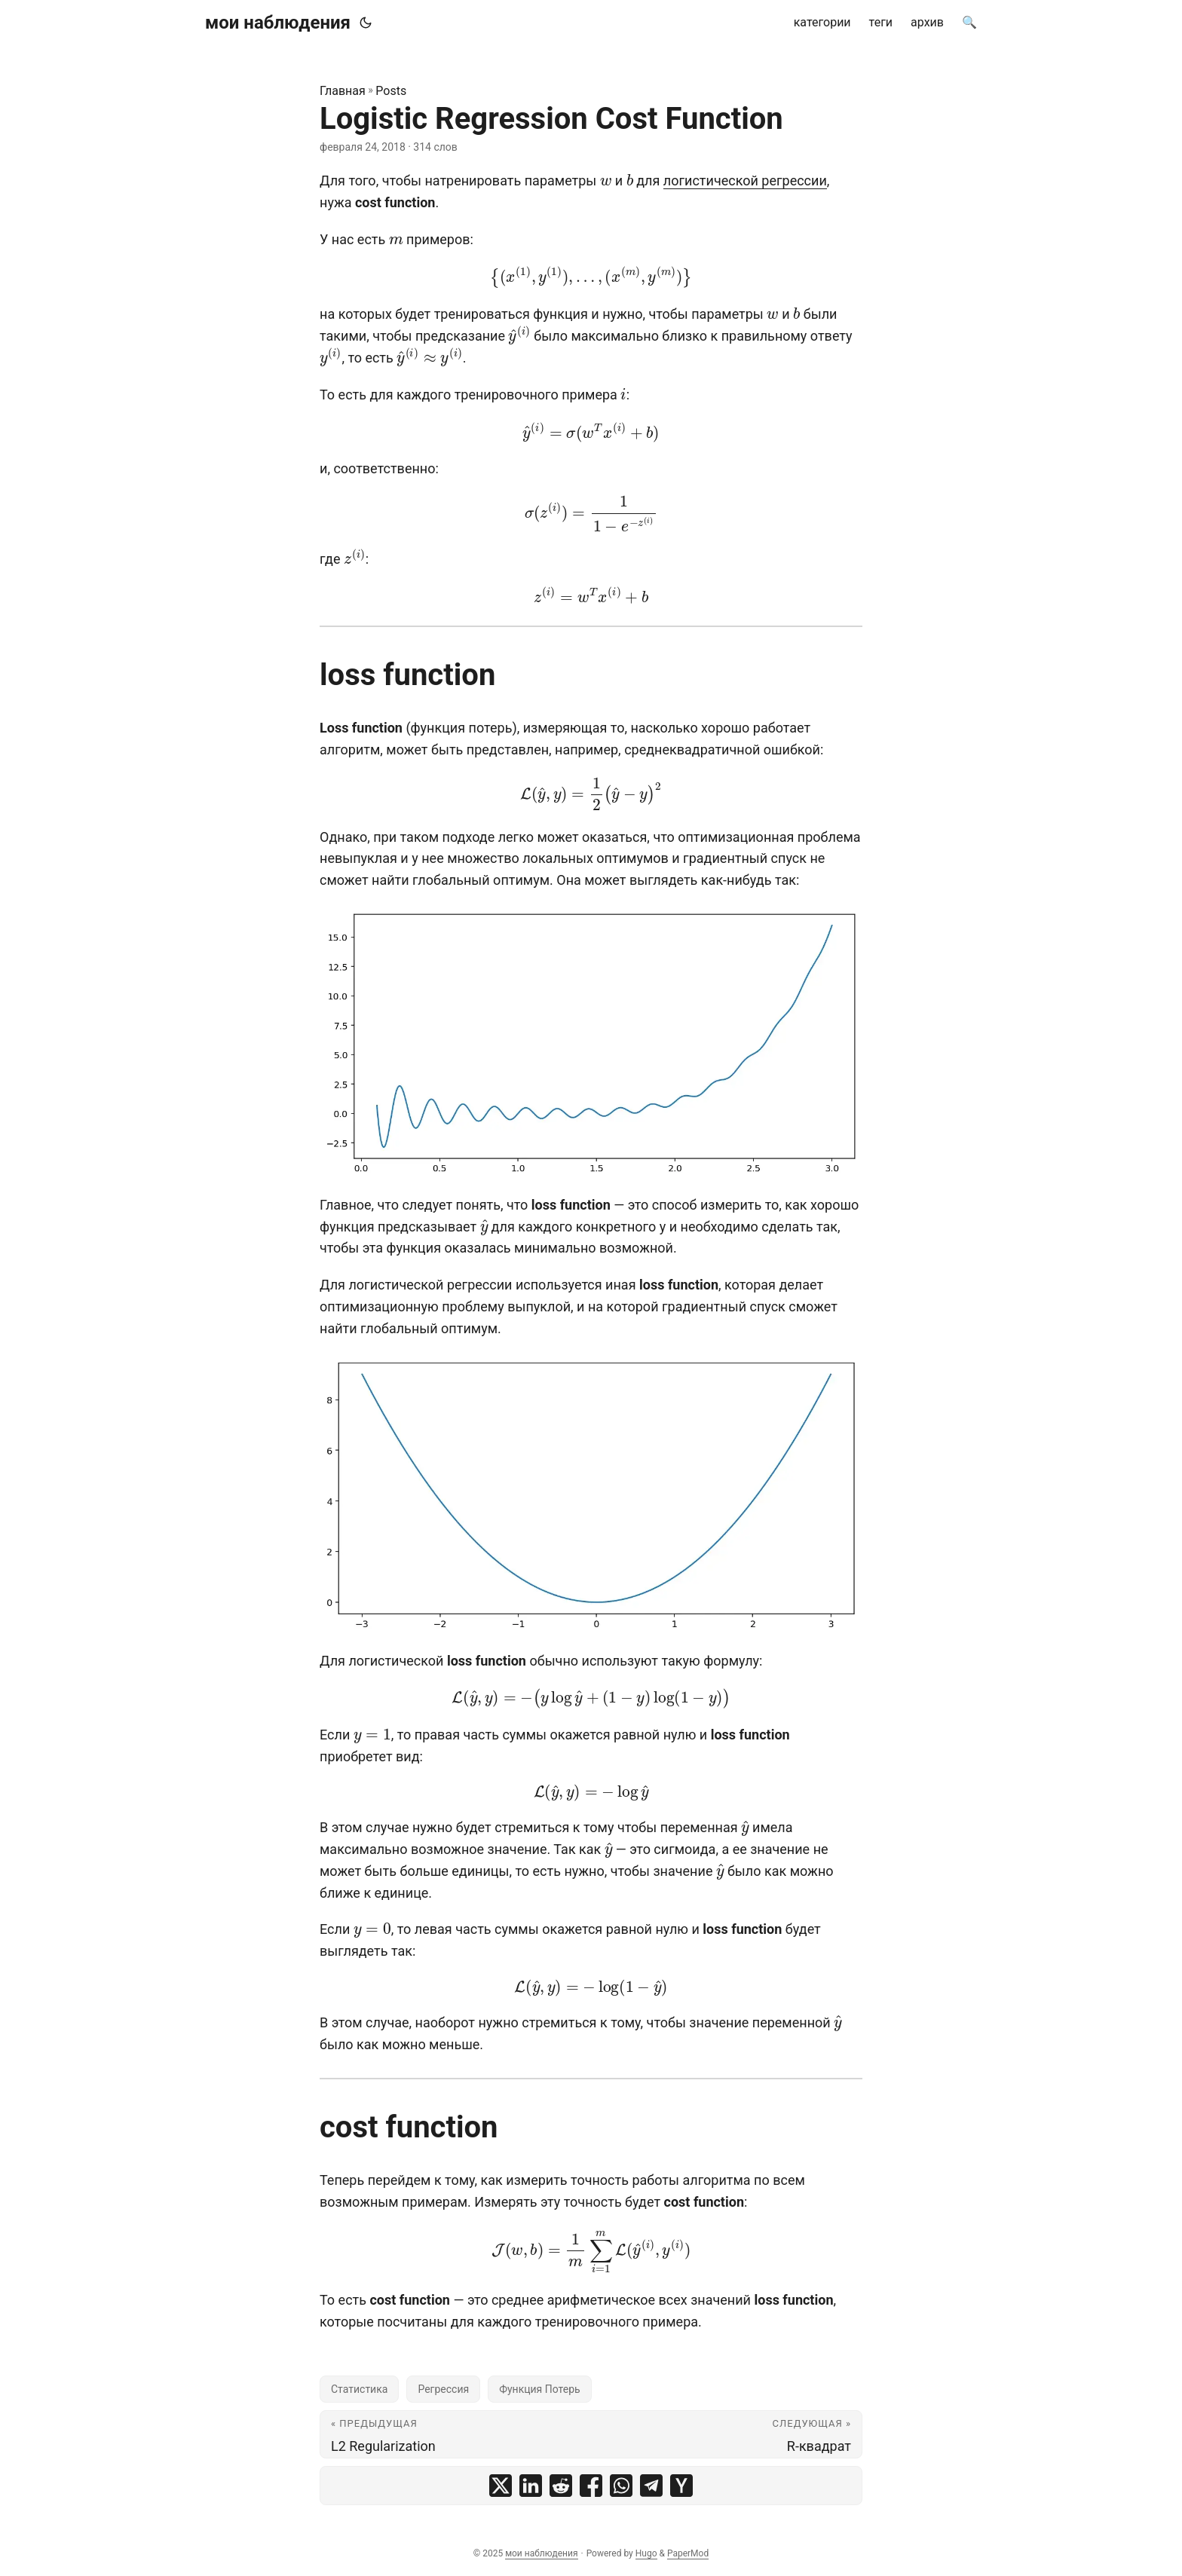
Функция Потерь (539, 2389)
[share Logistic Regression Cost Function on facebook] (591, 2485)
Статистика (359, 2389)
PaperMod (688, 2553)
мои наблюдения (278, 22)
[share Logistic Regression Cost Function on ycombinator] (681, 2485)
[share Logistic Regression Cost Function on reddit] (561, 2485)
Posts (390, 91)
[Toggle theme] (366, 22)
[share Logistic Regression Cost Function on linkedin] (530, 2485)
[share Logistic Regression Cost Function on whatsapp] (621, 2485)
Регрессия (443, 2389)
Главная (343, 91)
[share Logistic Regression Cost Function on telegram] (651, 2485)
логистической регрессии (745, 180)
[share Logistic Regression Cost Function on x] (500, 2485)
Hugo (646, 2553)
